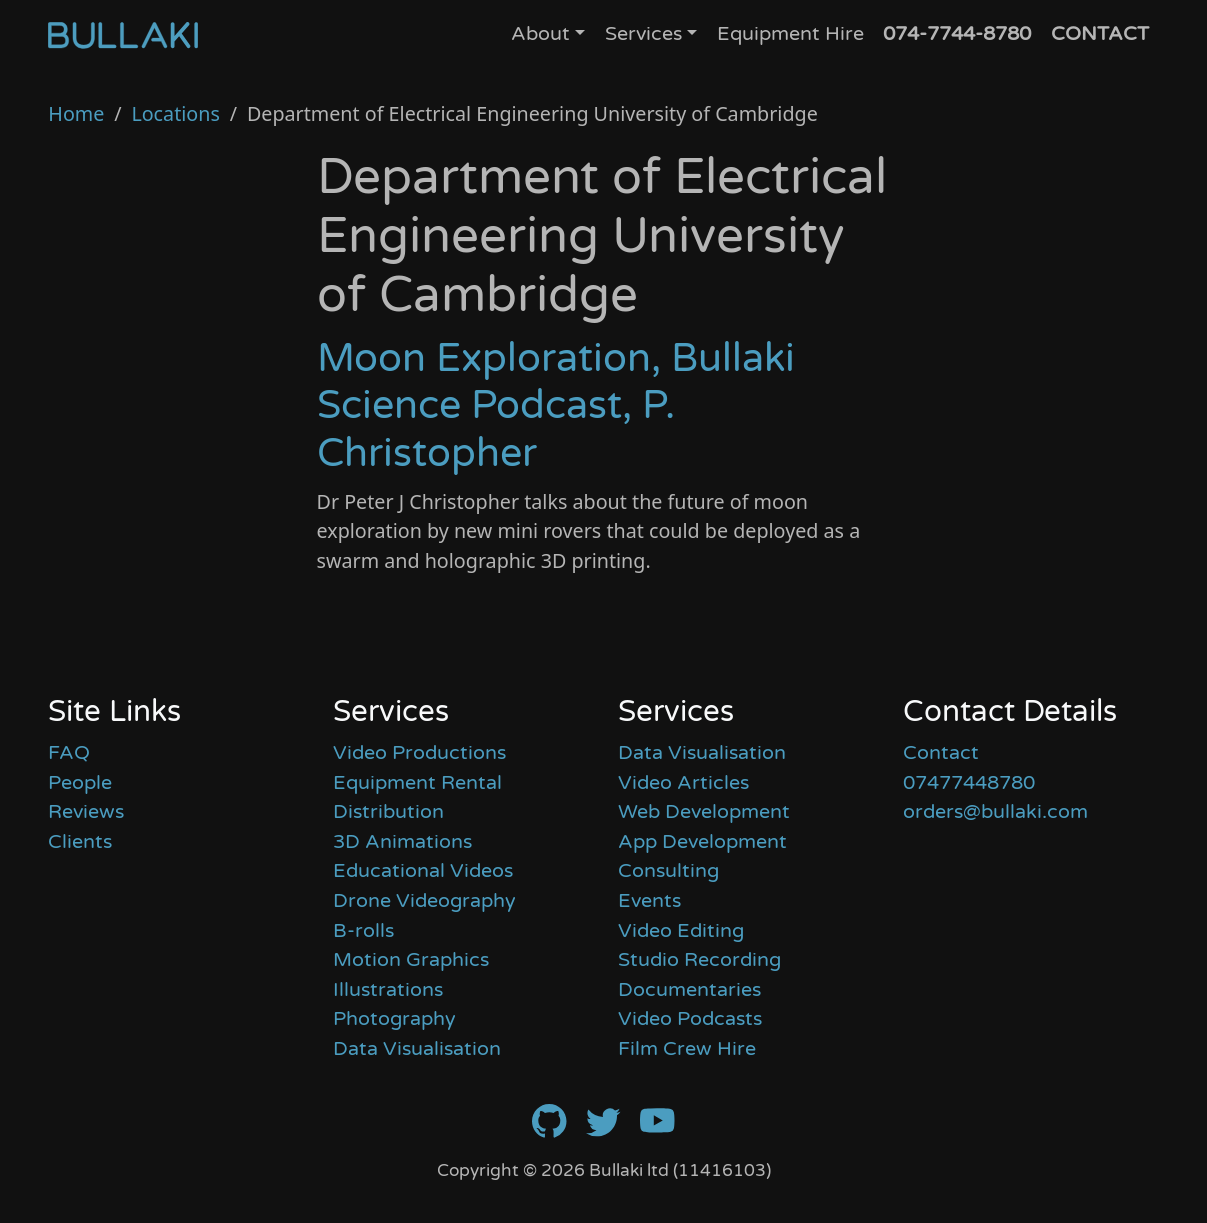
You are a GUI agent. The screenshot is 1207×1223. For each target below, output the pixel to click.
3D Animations (402, 842)
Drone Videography (424, 901)
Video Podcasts (690, 1019)
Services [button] (643, 34)
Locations (175, 113)
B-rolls (363, 931)
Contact (941, 753)
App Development (702, 842)
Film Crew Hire (687, 1049)
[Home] (123, 34)
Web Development (704, 812)
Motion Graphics (411, 960)
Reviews (86, 812)
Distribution (388, 812)
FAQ (69, 753)
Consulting (668, 871)
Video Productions (419, 753)
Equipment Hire (790, 34)
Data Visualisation (417, 1049)
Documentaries (689, 990)
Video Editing (681, 931)
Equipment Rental (417, 783)
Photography (394, 1019)
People (80, 783)
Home (76, 113)
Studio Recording (699, 960)
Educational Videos (423, 871)
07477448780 (969, 783)
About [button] (540, 34)
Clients (80, 842)
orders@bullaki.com (995, 812)
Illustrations (388, 990)
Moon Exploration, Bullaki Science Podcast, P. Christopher (556, 406)
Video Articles (683, 783)
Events (649, 901)
